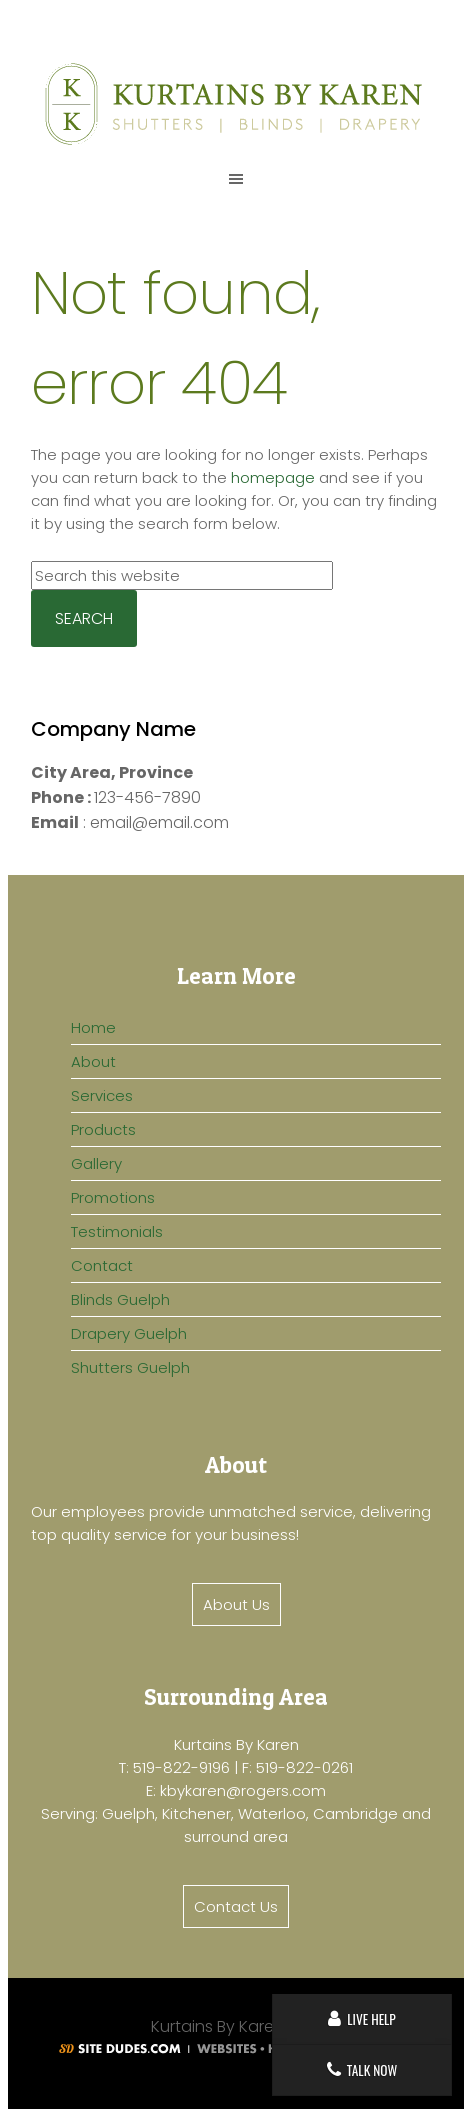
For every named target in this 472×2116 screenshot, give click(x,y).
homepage (273, 477)
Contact (102, 1265)
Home (93, 1027)
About (93, 1061)
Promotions (113, 1197)
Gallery (96, 1163)
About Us (236, 1604)
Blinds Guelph (120, 1299)
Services (102, 1095)
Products (103, 1129)
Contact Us (236, 1906)
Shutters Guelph (130, 1367)
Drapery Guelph (129, 1333)
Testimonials (117, 1231)
